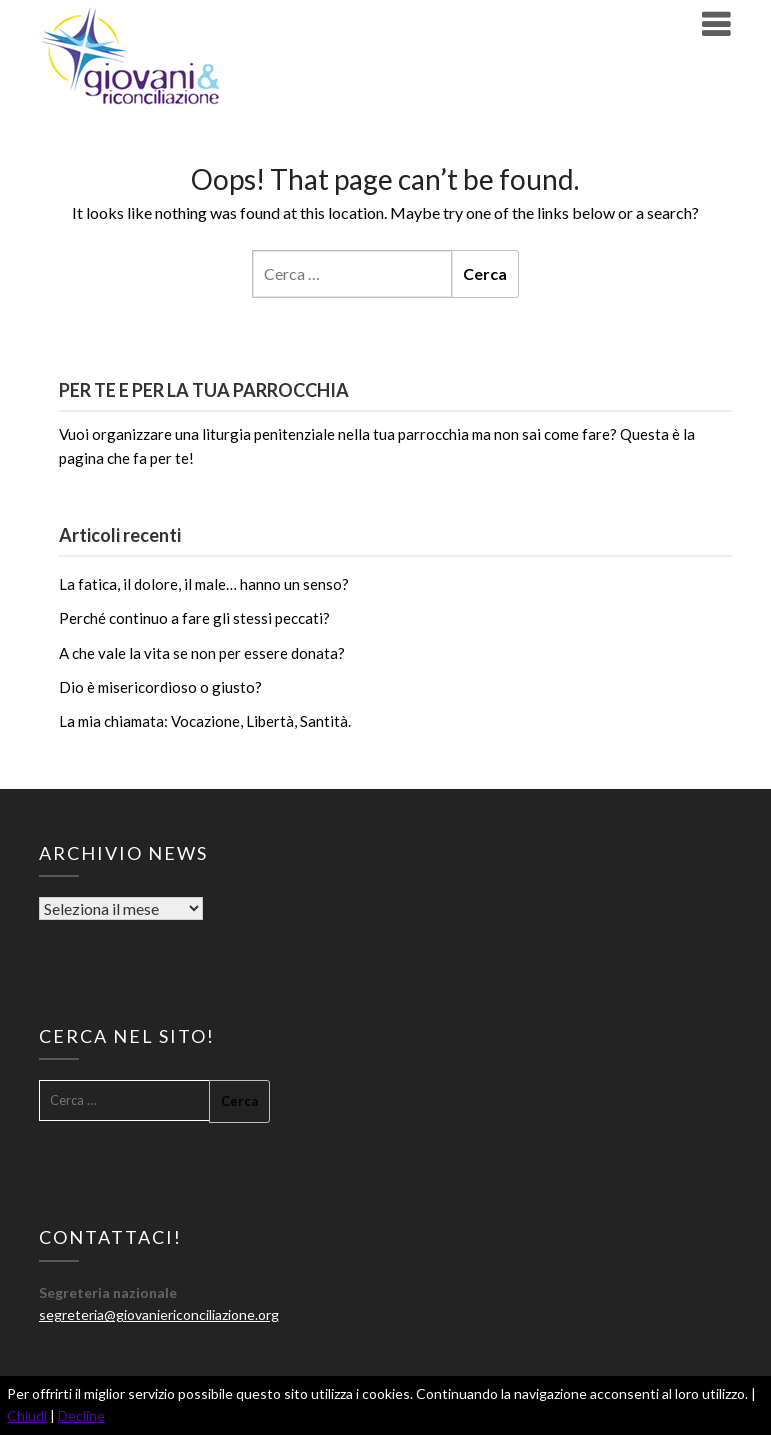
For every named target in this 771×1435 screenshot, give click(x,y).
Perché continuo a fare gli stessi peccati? (194, 618)
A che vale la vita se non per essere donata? (202, 653)
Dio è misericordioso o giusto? (160, 687)
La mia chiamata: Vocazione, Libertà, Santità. (205, 721)
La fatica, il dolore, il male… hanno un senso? (204, 584)
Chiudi (27, 1415)
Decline (81, 1415)
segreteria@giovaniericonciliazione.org (159, 1314)
